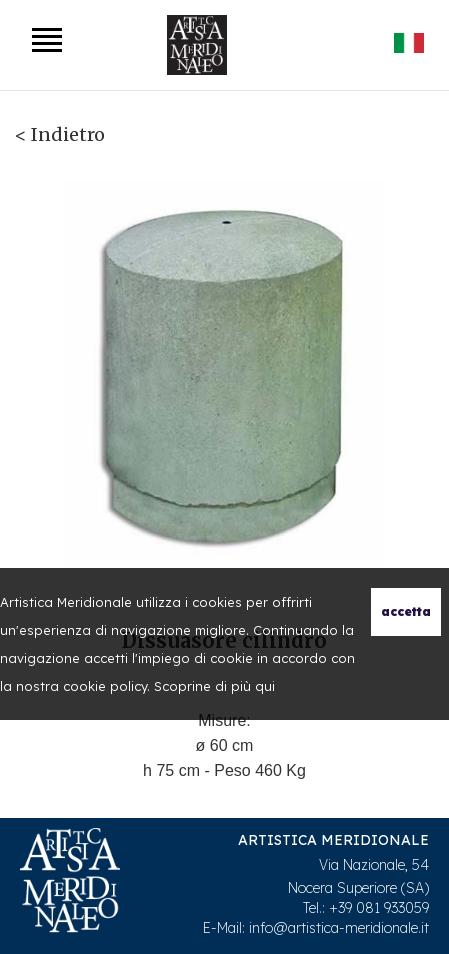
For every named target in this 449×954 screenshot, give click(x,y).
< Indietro (60, 134)
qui (265, 686)
